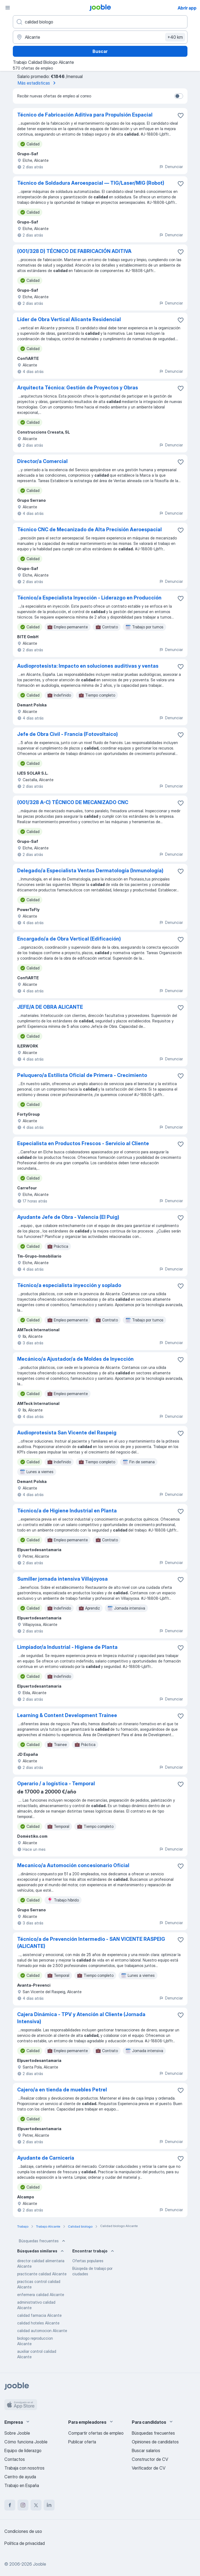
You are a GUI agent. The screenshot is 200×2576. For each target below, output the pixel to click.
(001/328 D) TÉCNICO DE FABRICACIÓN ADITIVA (74, 251)
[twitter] (36, 2505)
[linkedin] (49, 2505)
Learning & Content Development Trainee (67, 1715)
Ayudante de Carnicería (45, 2158)
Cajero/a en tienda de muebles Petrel (62, 2090)
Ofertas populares (87, 2260)
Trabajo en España (21, 2485)
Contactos (14, 2459)
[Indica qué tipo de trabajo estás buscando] (100, 21)
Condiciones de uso (23, 2531)
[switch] (178, 96)
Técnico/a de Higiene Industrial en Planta (67, 1511)
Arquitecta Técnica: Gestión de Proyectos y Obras (77, 387)
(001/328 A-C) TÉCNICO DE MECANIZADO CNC (72, 802)
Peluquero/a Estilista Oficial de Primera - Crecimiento (82, 1075)
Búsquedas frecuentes (42, 2241)
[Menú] (7, 7)
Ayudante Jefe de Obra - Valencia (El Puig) (68, 1217)
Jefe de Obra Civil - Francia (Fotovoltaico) (67, 734)
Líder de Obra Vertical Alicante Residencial (69, 319)
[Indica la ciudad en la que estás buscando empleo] (100, 37)
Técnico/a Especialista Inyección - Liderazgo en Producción (89, 598)
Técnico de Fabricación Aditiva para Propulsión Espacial (85, 115)
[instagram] (22, 2505)
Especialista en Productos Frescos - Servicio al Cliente (83, 1143)
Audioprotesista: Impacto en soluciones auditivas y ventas (88, 666)
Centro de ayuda (20, 2476)
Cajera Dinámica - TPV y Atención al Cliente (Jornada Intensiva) (81, 2017)
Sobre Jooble (17, 2433)
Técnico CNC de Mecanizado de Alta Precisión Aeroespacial (89, 529)
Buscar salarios (146, 2450)
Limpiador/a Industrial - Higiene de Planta (67, 1647)
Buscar (100, 51)
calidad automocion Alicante (42, 2330)
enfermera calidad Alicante (40, 2294)
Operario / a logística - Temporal (56, 1783)
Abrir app (187, 8)
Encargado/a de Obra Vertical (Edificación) (69, 939)
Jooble (39, 2564)
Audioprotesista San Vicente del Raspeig (67, 1432)
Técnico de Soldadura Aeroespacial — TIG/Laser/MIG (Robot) (90, 183)
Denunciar (171, 166)
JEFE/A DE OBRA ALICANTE (50, 1007)
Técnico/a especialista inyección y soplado (69, 1285)
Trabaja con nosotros (24, 2468)
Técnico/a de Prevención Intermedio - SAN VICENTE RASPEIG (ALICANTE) (91, 1942)
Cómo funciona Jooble (25, 2441)
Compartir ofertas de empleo (96, 2433)
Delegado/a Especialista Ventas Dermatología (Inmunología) (90, 870)
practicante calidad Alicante (42, 2273)
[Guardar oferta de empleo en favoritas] (180, 115)
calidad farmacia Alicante (39, 2315)
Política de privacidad (24, 2543)
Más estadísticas (38, 83)
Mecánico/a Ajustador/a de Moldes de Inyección (75, 1359)
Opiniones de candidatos (155, 2441)
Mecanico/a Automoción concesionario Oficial (73, 1865)
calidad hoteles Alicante (38, 2323)
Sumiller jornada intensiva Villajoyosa (62, 1579)
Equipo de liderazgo (22, 2450)
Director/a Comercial (42, 461)
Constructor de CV (150, 2459)
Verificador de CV (148, 2468)
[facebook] (9, 2505)
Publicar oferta (82, 2441)
